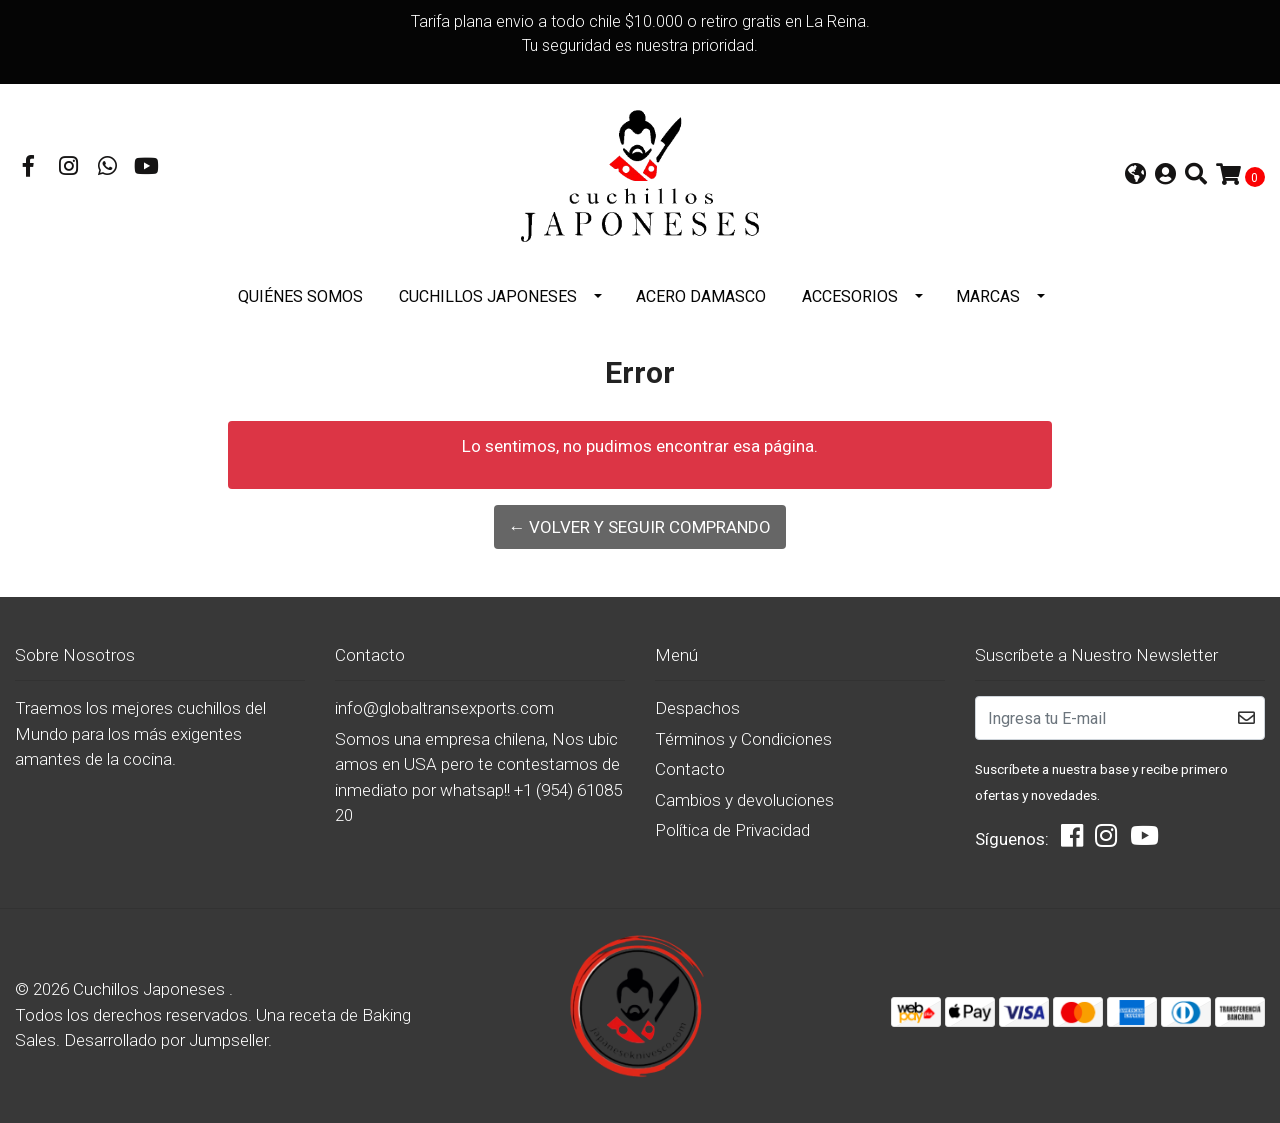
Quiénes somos (300, 296)
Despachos (697, 708)
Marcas (988, 296)
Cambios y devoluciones (744, 800)
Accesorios (850, 296)
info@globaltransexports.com (444, 708)
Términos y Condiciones (743, 739)
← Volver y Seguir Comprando (639, 527)
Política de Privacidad (732, 830)
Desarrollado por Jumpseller (166, 1040)
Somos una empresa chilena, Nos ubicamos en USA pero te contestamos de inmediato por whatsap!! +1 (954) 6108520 (478, 777)
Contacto (690, 769)
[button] (1135, 176)
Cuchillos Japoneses (488, 296)
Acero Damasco (701, 296)
